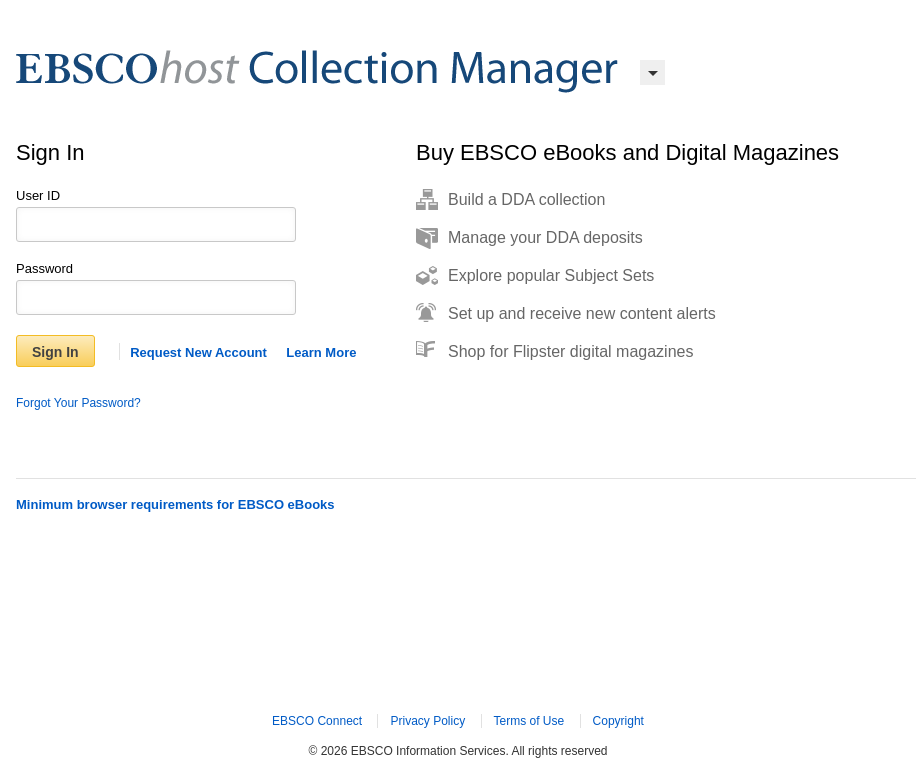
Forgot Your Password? (78, 403)
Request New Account (198, 352)
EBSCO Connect (317, 721)
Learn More (321, 352)
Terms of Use (529, 721)
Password (44, 268)
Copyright (618, 721)
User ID (38, 195)
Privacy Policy (427, 721)
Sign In (55, 352)
